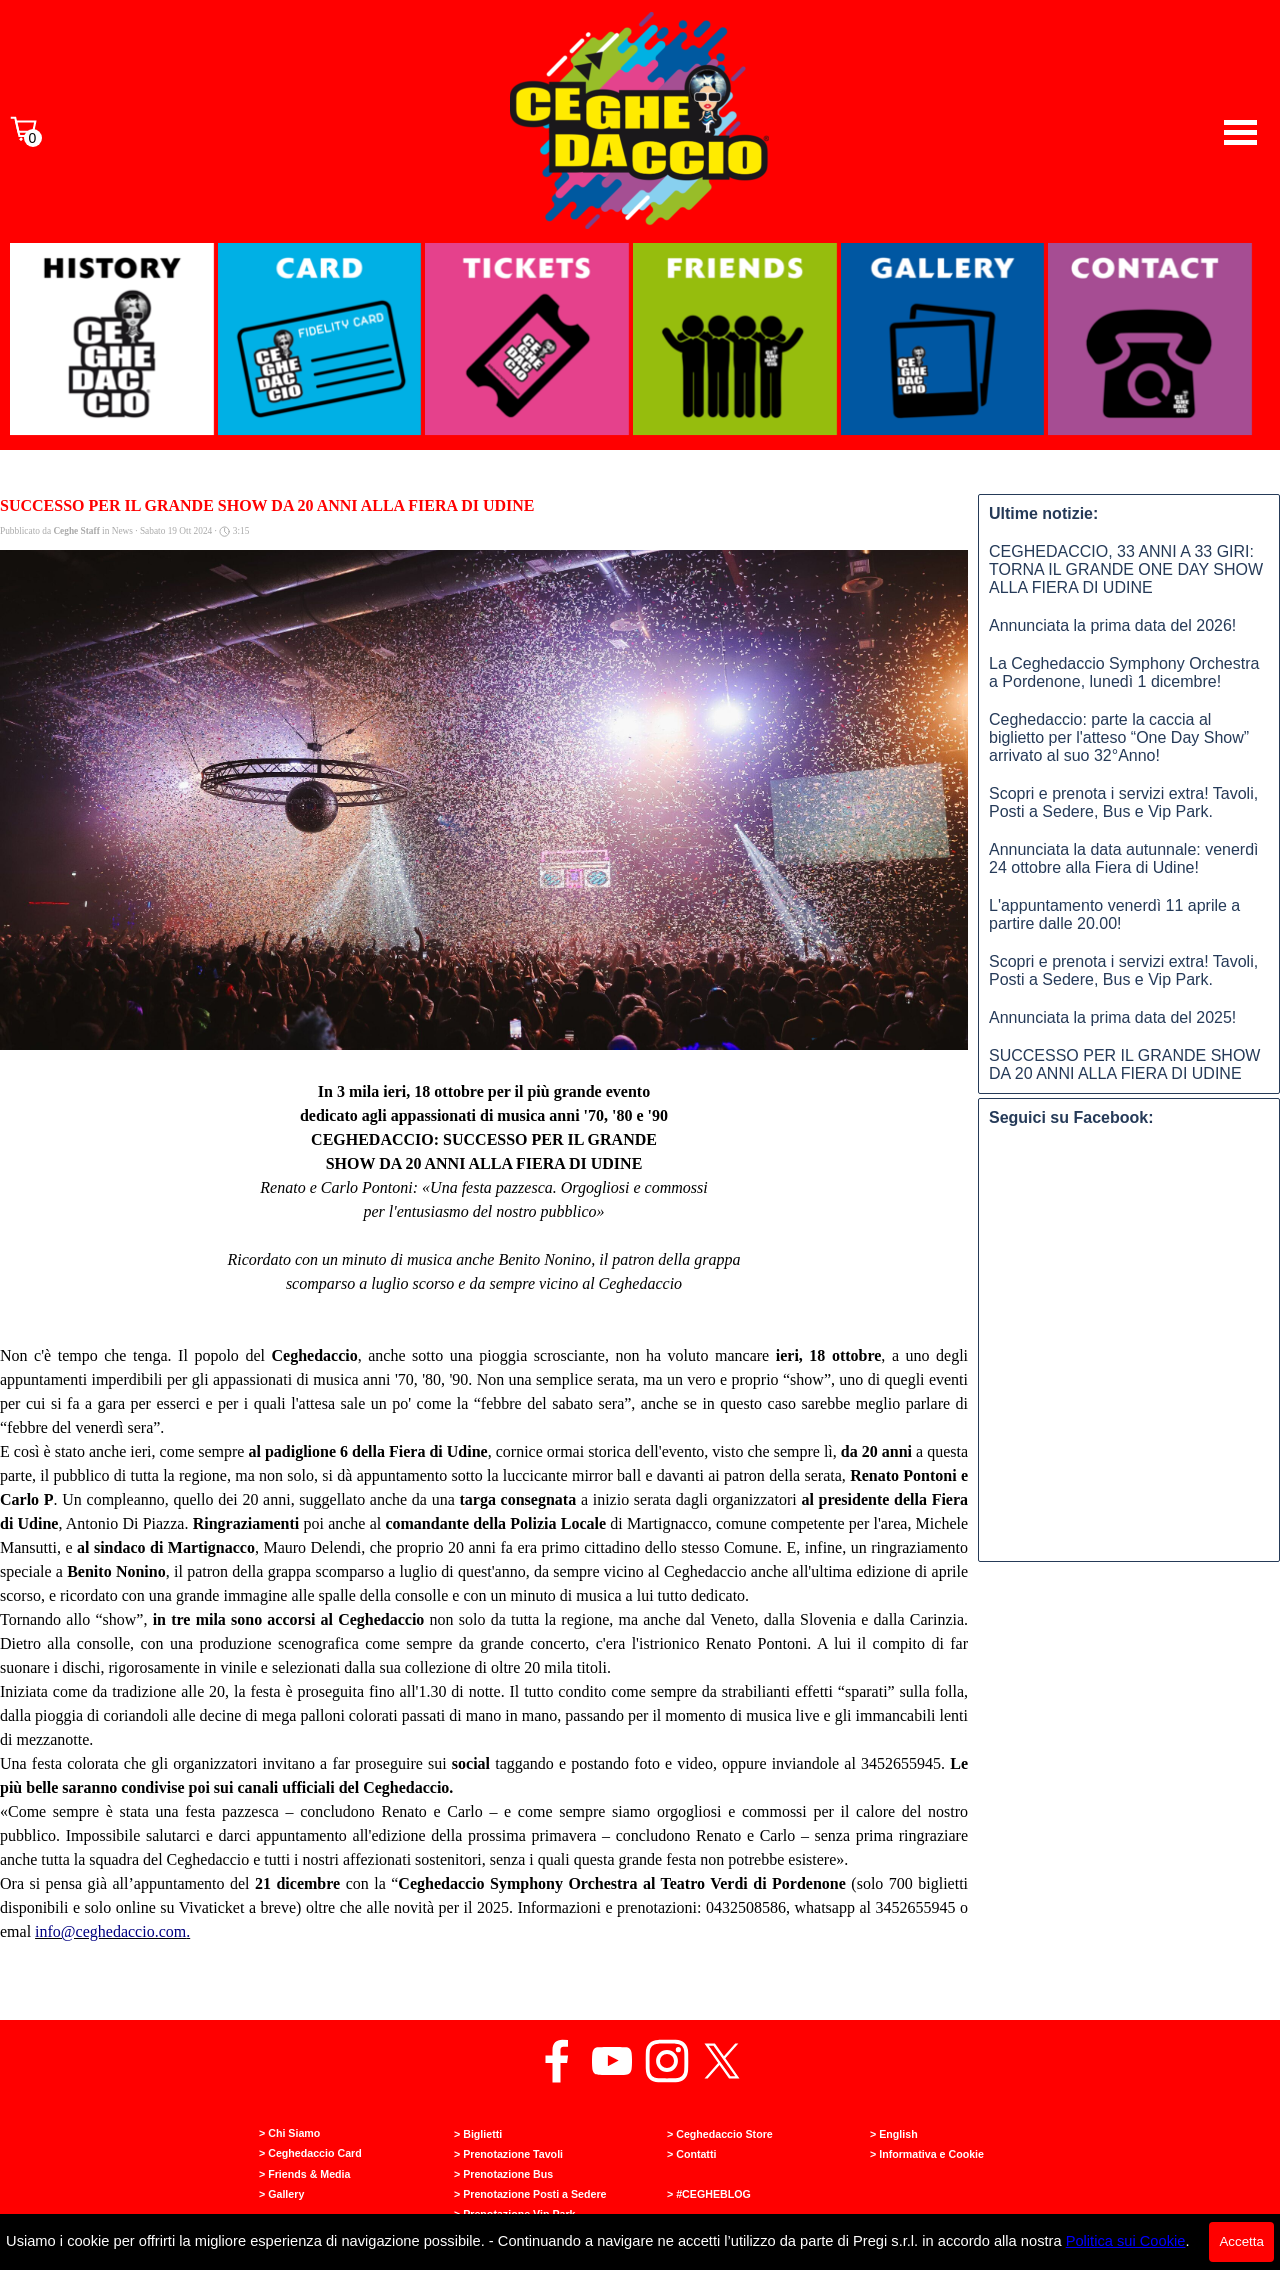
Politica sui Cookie (1126, 2241)
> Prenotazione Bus (503, 2174)
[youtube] (612, 2061)
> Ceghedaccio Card (310, 2153)
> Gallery (281, 2194)
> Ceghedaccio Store (720, 2134)
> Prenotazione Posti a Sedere (530, 2194)
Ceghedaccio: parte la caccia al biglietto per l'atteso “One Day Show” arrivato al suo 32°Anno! (1119, 737)
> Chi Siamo (289, 2133)
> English (894, 2134)
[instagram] (667, 2061)
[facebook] (557, 2061)
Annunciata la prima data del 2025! (1112, 1017)
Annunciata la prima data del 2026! (1112, 625)
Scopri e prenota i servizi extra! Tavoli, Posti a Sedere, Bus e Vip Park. (1123, 802)
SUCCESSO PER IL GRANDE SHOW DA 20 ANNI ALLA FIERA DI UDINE (1124, 1064)
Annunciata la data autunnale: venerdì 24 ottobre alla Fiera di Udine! (1124, 858)
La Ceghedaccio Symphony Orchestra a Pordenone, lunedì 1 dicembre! (1124, 672)
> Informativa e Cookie (927, 2154)
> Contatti (691, 2154)
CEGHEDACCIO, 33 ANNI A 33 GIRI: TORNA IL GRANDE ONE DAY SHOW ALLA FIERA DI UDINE (1126, 569)
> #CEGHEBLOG (709, 2194)
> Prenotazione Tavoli (508, 2154)
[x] (722, 2061)
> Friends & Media (305, 2174)
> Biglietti (478, 2134)
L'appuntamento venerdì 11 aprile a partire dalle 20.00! (1114, 914)
